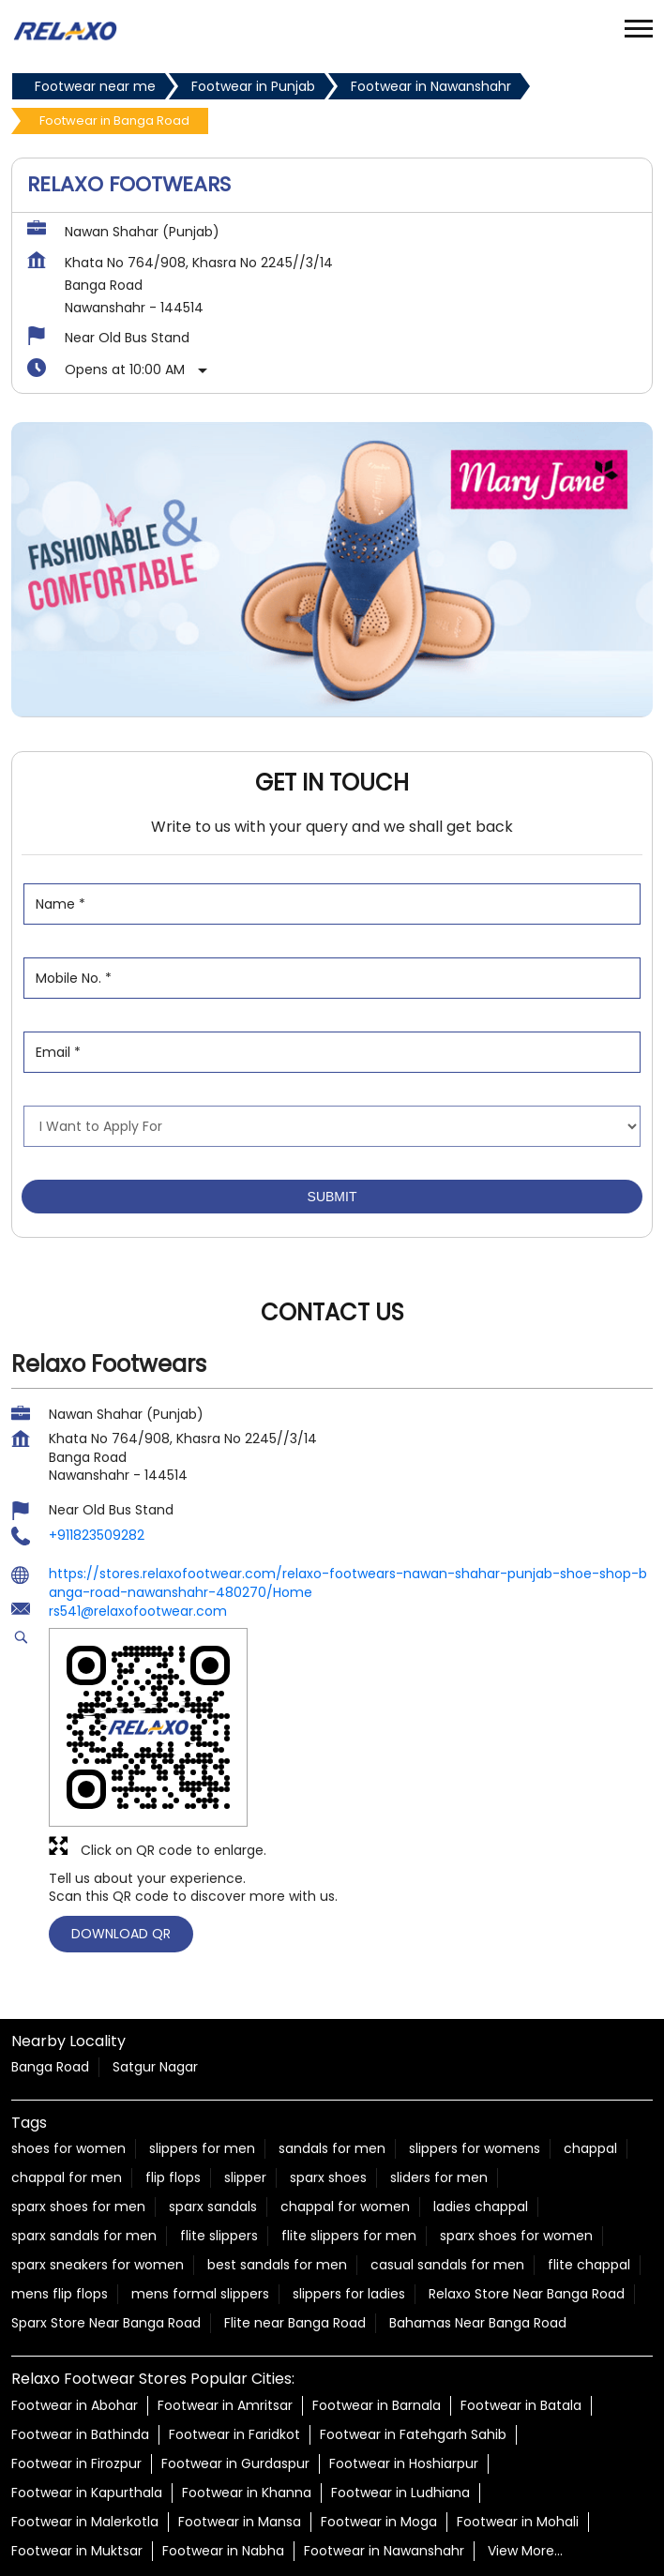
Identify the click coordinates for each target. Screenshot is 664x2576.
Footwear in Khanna (246, 2399)
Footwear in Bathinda (80, 2341)
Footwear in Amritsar (225, 2312)
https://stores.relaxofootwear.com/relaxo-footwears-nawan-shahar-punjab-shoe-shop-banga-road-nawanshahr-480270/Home (348, 1491)
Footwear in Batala (520, 2312)
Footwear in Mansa (239, 2428)
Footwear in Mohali (518, 2428)
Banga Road (50, 1975)
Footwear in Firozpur (76, 2370)
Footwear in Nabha (223, 2457)
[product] (332, 1034)
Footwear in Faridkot (234, 2341)
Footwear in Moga (379, 2428)
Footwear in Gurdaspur (235, 2370)
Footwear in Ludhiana (400, 2399)
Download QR (121, 1841)
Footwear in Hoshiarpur (403, 2370)
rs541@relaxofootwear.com (138, 1519)
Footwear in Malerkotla (84, 2428)
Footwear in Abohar (74, 2312)
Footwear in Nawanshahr (384, 2457)
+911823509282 (96, 1443)
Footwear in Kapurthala (86, 2399)
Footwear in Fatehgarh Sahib (413, 2341)
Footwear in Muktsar (77, 2457)
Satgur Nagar (155, 1975)
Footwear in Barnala (376, 2312)
